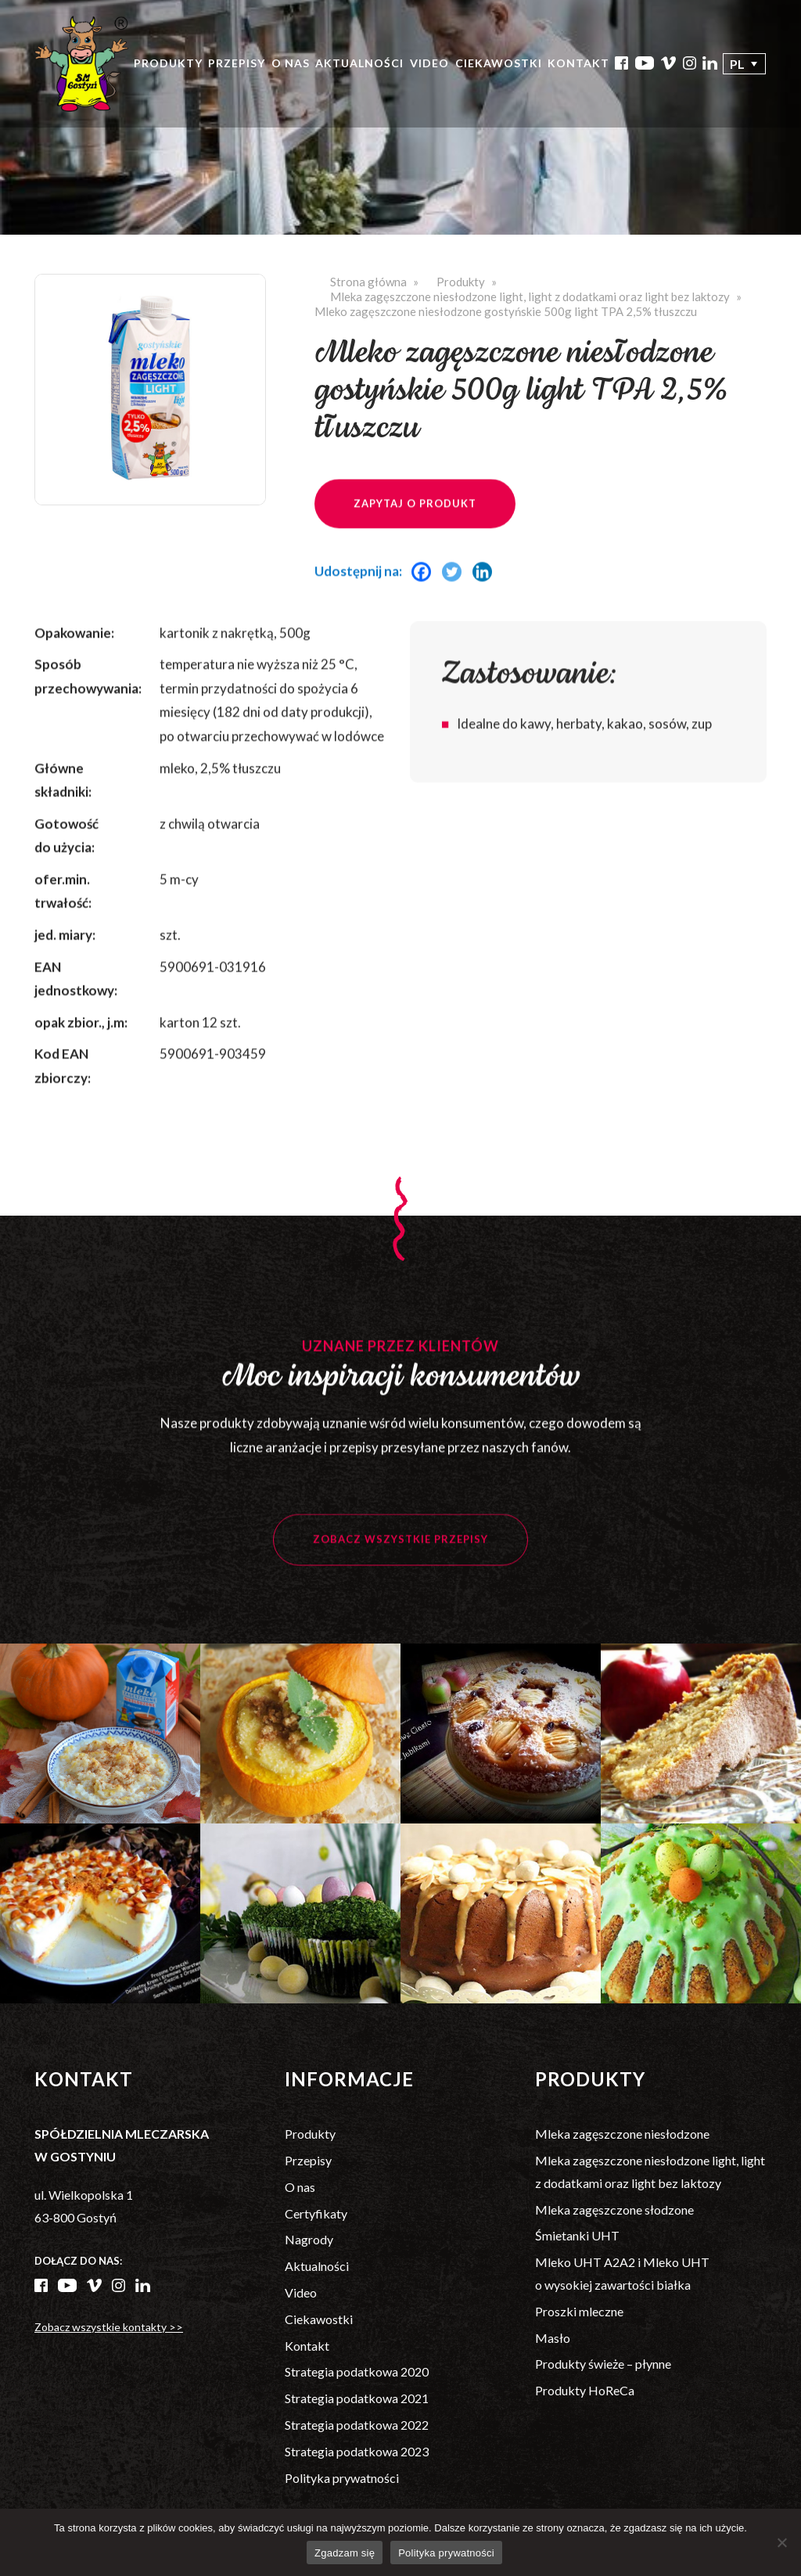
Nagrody (309, 2239)
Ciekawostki (498, 63)
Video (429, 63)
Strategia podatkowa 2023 (357, 2451)
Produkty (168, 63)
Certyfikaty (316, 2213)
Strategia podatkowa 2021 (357, 2398)
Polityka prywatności (342, 2477)
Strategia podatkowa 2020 (357, 2371)
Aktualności (359, 63)
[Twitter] (455, 594)
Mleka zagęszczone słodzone (614, 2209)
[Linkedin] (486, 594)
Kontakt (578, 63)
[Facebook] (425, 594)
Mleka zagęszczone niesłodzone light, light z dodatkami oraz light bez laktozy (530, 296)
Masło (552, 2337)
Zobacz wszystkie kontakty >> (108, 2326)
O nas (290, 63)
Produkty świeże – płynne (603, 2363)
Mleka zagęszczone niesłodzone (622, 2133)
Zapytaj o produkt (415, 525)
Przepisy (236, 63)
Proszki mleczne (579, 2311)
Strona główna (368, 282)
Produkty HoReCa (584, 2390)
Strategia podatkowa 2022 (357, 2424)
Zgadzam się (344, 2553)
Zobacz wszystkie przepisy (400, 1562)
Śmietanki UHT (577, 2235)
